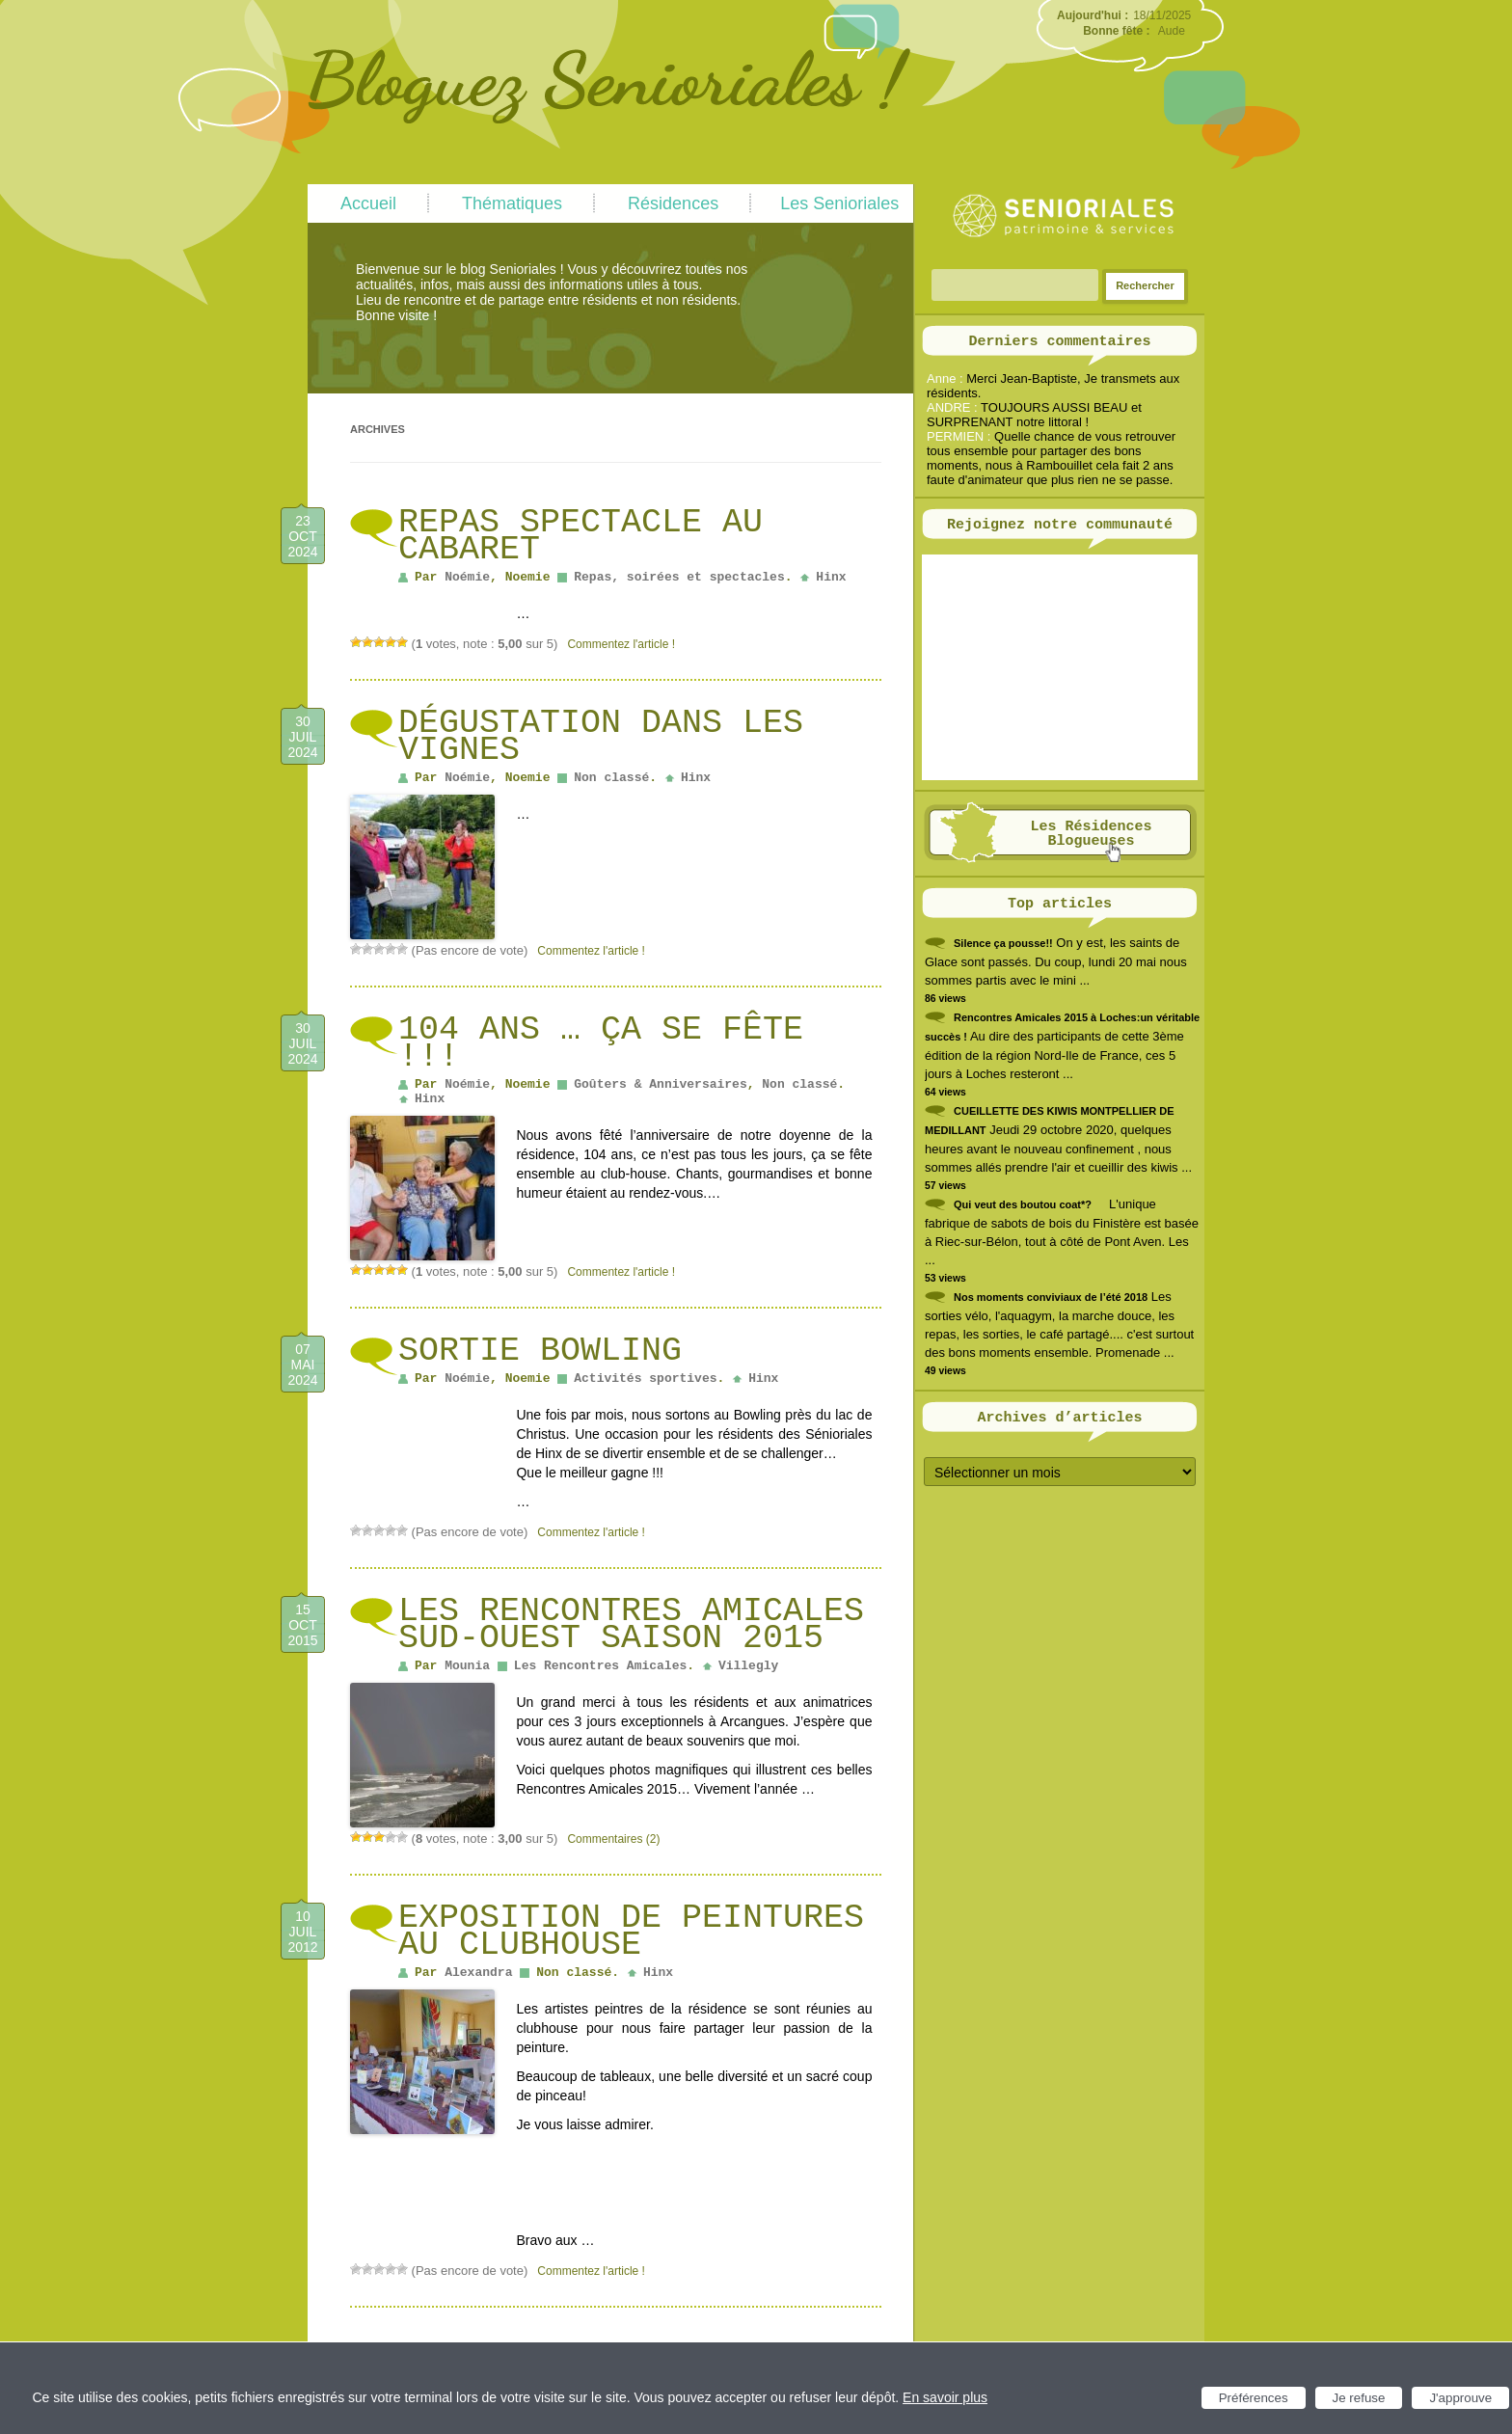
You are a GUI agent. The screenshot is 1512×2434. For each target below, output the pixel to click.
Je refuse (1359, 2398)
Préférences (1253, 2398)
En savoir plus (945, 2397)
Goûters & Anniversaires (660, 1084)
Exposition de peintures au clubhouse (631, 1931)
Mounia (467, 1666)
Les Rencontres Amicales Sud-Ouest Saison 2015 (631, 1625)
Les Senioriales (839, 203)
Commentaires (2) (613, 1839)
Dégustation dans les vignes (600, 737)
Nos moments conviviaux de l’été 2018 (1051, 1297)
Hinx (831, 577)
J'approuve (1460, 2398)
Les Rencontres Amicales (600, 1666)
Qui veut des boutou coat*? (1023, 1204)
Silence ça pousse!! (1003, 943)
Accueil (368, 203)
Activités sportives (645, 1378)
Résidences (673, 203)
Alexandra (478, 1972)
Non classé (611, 778)
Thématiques (512, 203)
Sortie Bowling (540, 1351)
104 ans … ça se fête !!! (600, 1043)
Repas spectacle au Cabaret (580, 536)
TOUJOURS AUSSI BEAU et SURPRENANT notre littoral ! (1034, 414)
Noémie (467, 577)
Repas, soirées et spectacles (679, 577)
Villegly (748, 1666)
